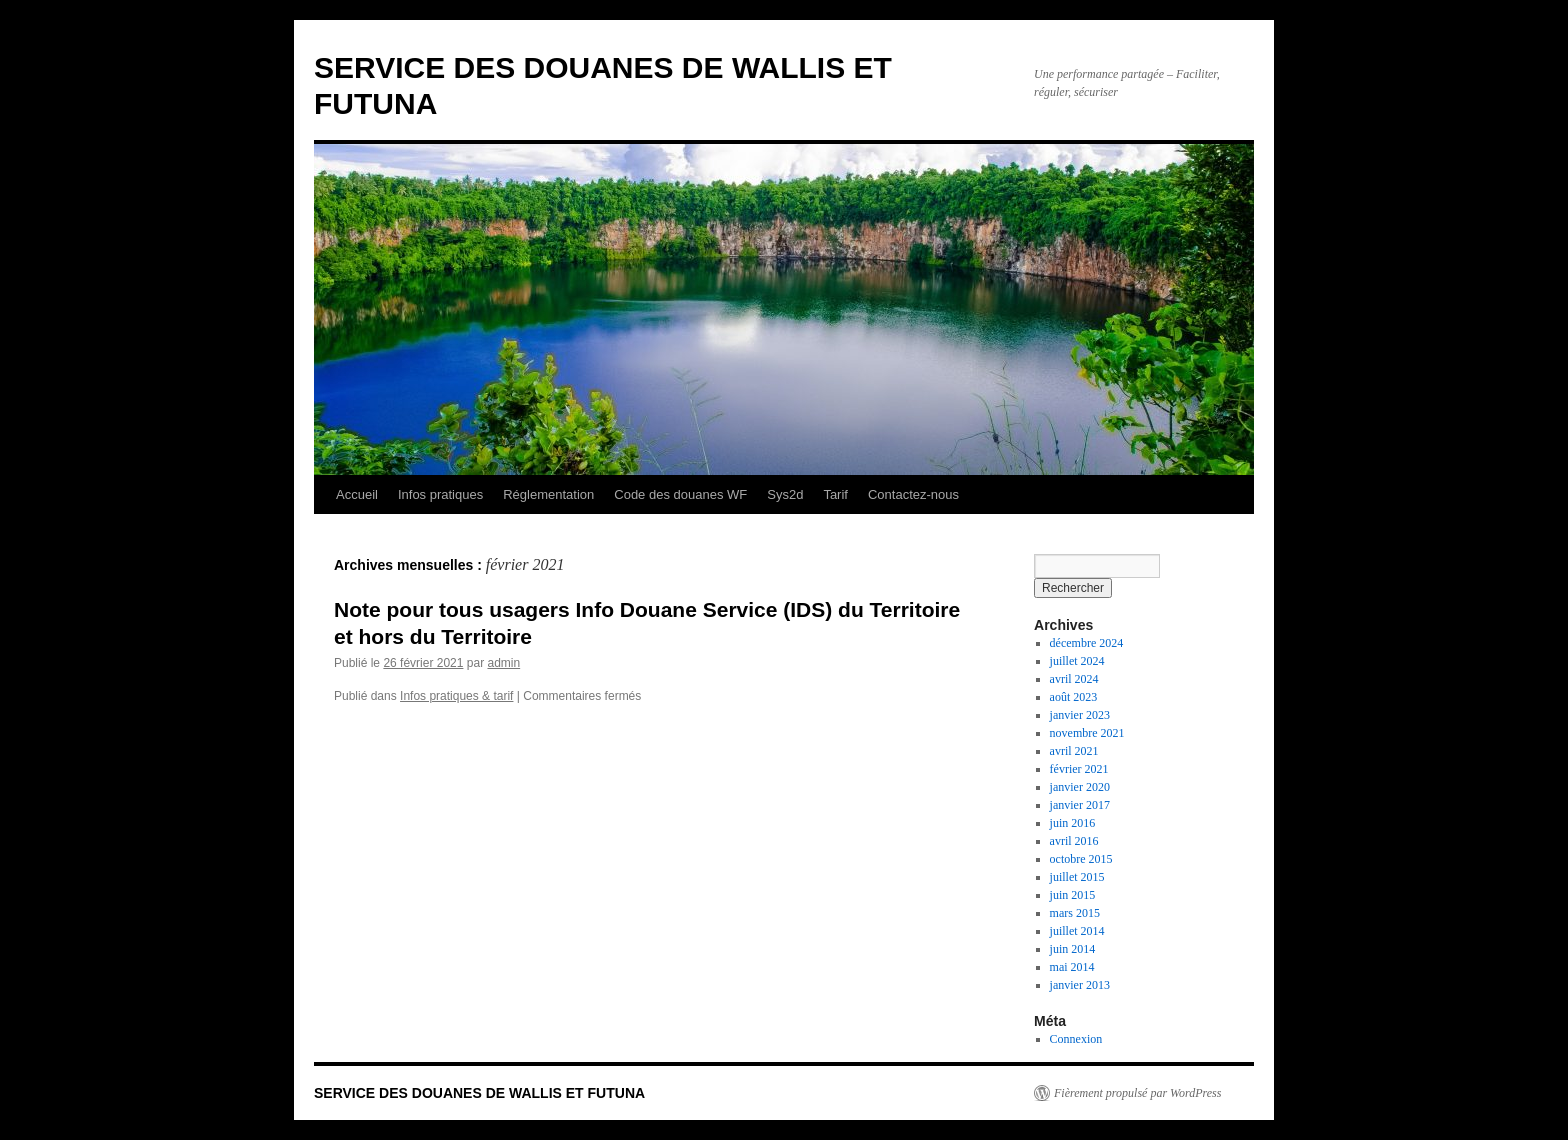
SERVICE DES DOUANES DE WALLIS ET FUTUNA (479, 1093)
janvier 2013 (1080, 985)
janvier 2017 (1080, 805)
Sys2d (785, 494)
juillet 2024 (1077, 661)
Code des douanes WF (680, 494)
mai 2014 (1072, 967)
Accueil (357, 494)
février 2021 (1079, 769)
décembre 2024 (1087, 643)
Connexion (1076, 1039)
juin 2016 (1073, 823)
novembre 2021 (1087, 733)
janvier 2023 (1080, 715)
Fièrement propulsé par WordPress (1137, 1093)
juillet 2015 (1077, 877)
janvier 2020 (1080, 787)
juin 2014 (1073, 949)
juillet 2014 (1077, 931)
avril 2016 (1074, 841)
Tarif (835, 494)
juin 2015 (1073, 895)
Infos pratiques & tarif (456, 696)
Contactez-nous (913, 494)
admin (503, 663)
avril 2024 (1074, 679)
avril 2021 (1074, 751)
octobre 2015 (1081, 859)
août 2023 (1074, 697)
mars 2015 (1075, 913)
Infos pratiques (440, 494)
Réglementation (548, 494)
